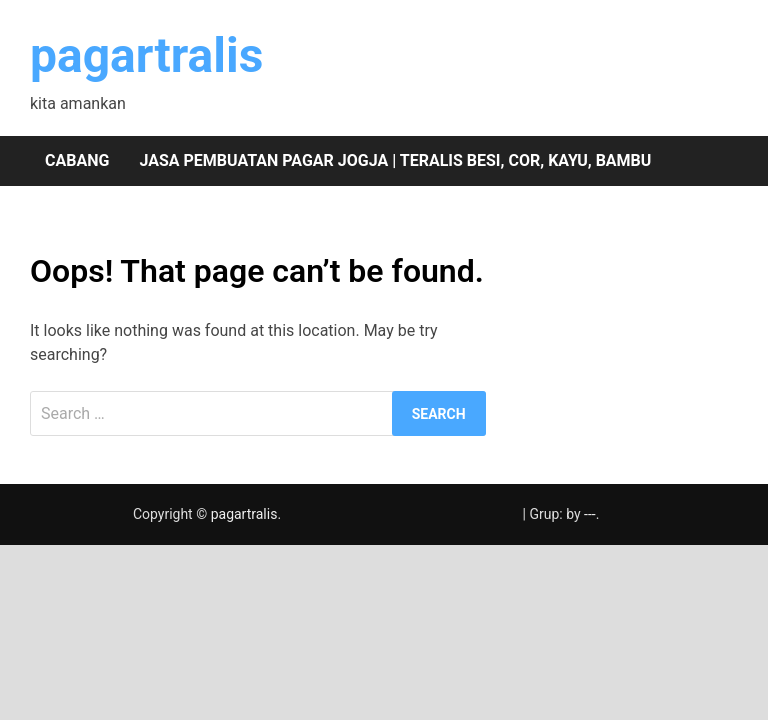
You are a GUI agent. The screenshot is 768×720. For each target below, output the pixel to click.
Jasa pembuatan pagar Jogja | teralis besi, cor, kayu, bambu (395, 160)
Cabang (77, 160)
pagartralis (146, 55)
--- (590, 514)
